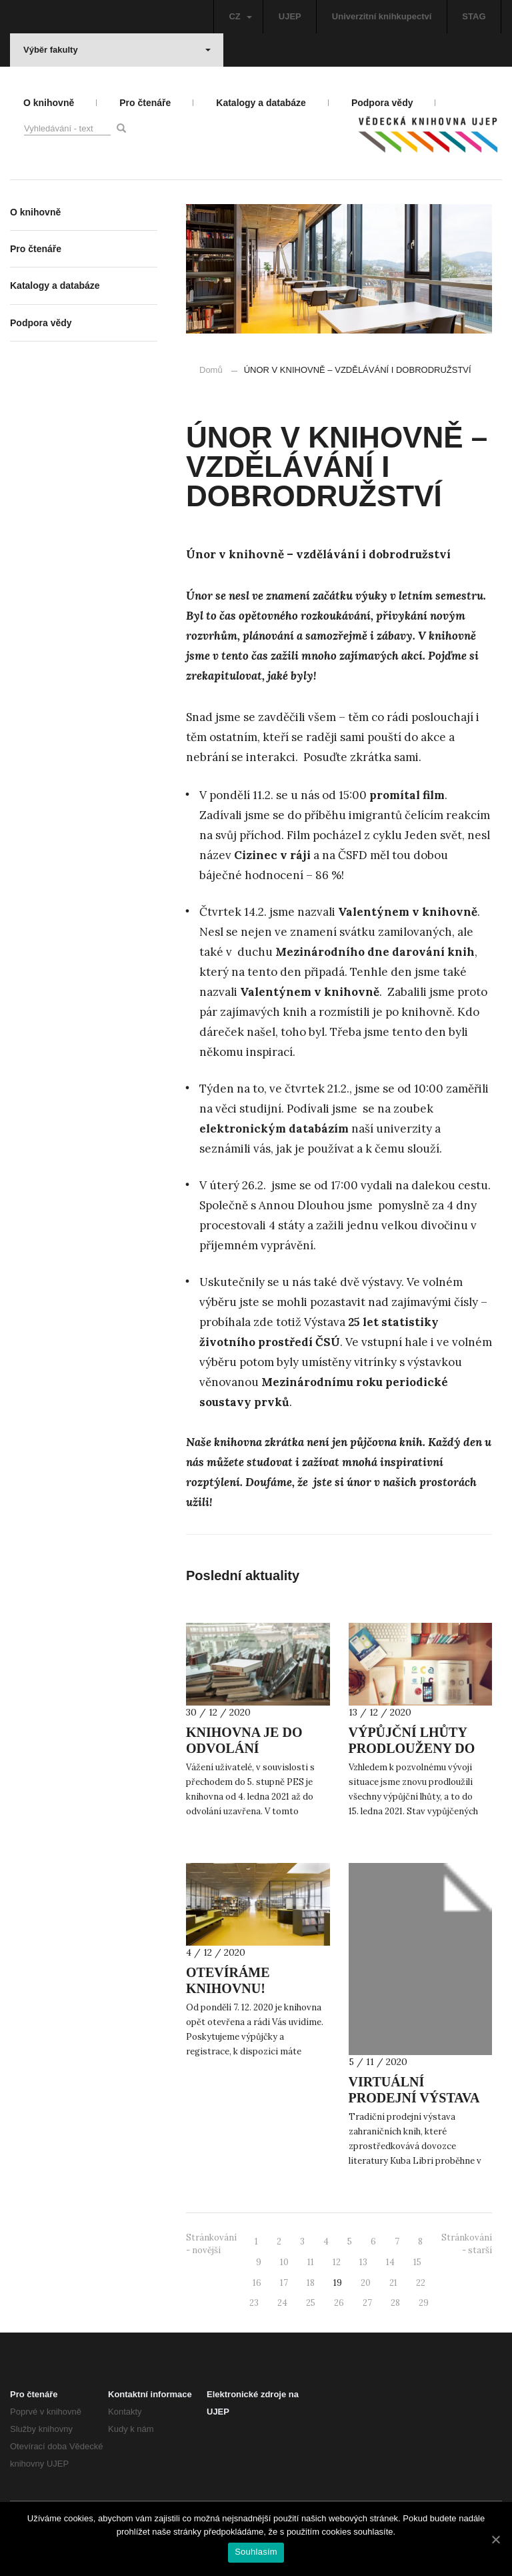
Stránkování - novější (211, 2244)
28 (395, 2303)
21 (393, 2283)
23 (254, 2303)
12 (337, 2262)
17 (284, 2283)
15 (417, 2262)
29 (424, 2303)
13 (363, 2262)
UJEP (290, 16)
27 (367, 2303)
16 (257, 2283)
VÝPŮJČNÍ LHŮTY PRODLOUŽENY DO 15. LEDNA (412, 1748)
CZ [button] (240, 16)
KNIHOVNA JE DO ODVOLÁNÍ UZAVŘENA (244, 1748)
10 (284, 2262)
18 (311, 2283)
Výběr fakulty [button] (117, 50)
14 (390, 2262)
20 (366, 2283)
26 (339, 2303)
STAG (473, 16)
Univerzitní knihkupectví (382, 16)
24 (282, 2303)
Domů (211, 370)
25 (310, 2303)
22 (420, 2283)
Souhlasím (256, 2552)
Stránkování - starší (466, 2244)
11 (310, 2262)
